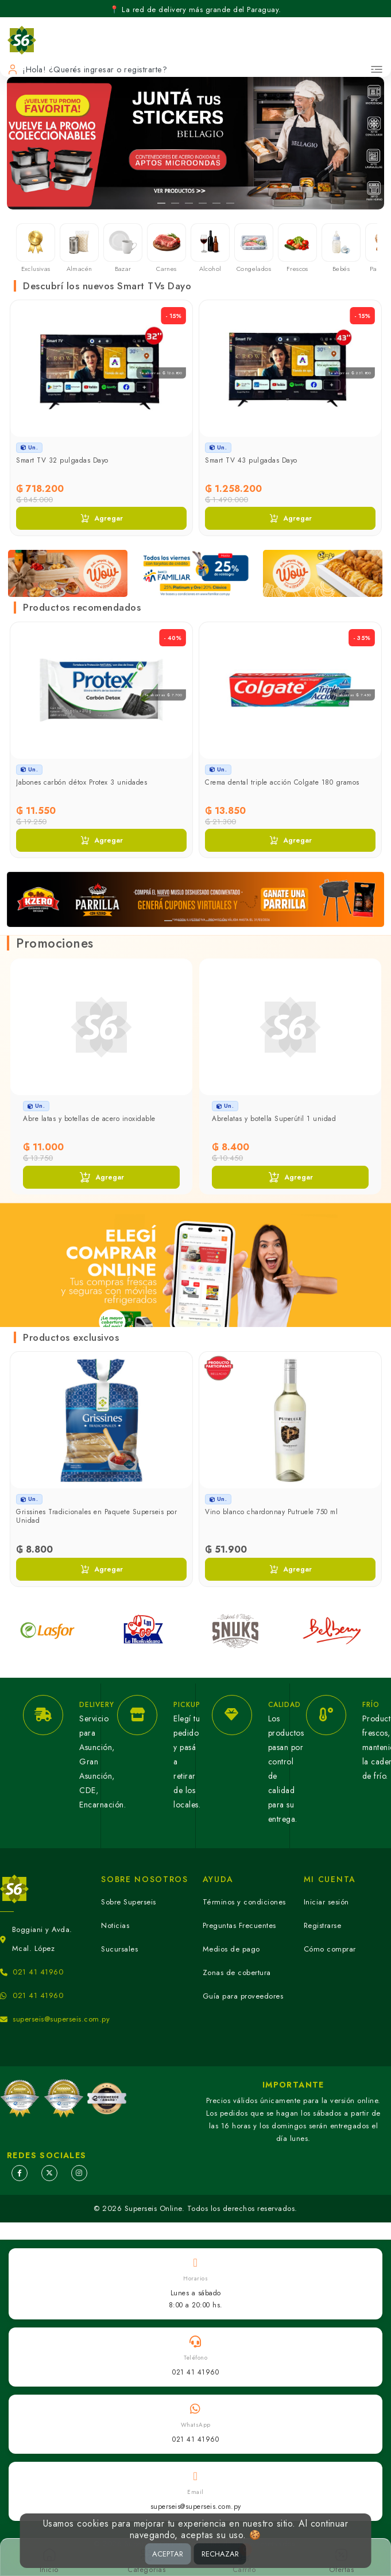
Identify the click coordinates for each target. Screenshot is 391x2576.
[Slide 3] (189, 203)
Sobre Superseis (128, 1901)
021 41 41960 (38, 1971)
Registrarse (323, 1925)
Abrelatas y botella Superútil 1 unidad (274, 1119)
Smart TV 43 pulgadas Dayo (251, 460)
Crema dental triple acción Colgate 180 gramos (282, 782)
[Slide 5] (216, 203)
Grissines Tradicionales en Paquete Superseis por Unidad (96, 1516)
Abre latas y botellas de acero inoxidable (89, 1119)
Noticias (115, 1925)
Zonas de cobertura (237, 1972)
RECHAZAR (220, 2553)
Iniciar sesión (326, 1901)
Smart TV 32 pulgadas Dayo (62, 460)
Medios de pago (231, 1948)
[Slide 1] (161, 203)
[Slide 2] (175, 203)
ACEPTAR (167, 2553)
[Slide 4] (203, 203)
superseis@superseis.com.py (61, 2019)
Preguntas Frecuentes (239, 1925)
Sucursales (119, 1948)
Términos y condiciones (244, 1901)
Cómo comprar (330, 1948)
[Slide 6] (230, 203)
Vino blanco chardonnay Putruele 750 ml (271, 1512)
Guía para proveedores (243, 1996)
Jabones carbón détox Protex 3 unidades (81, 782)
